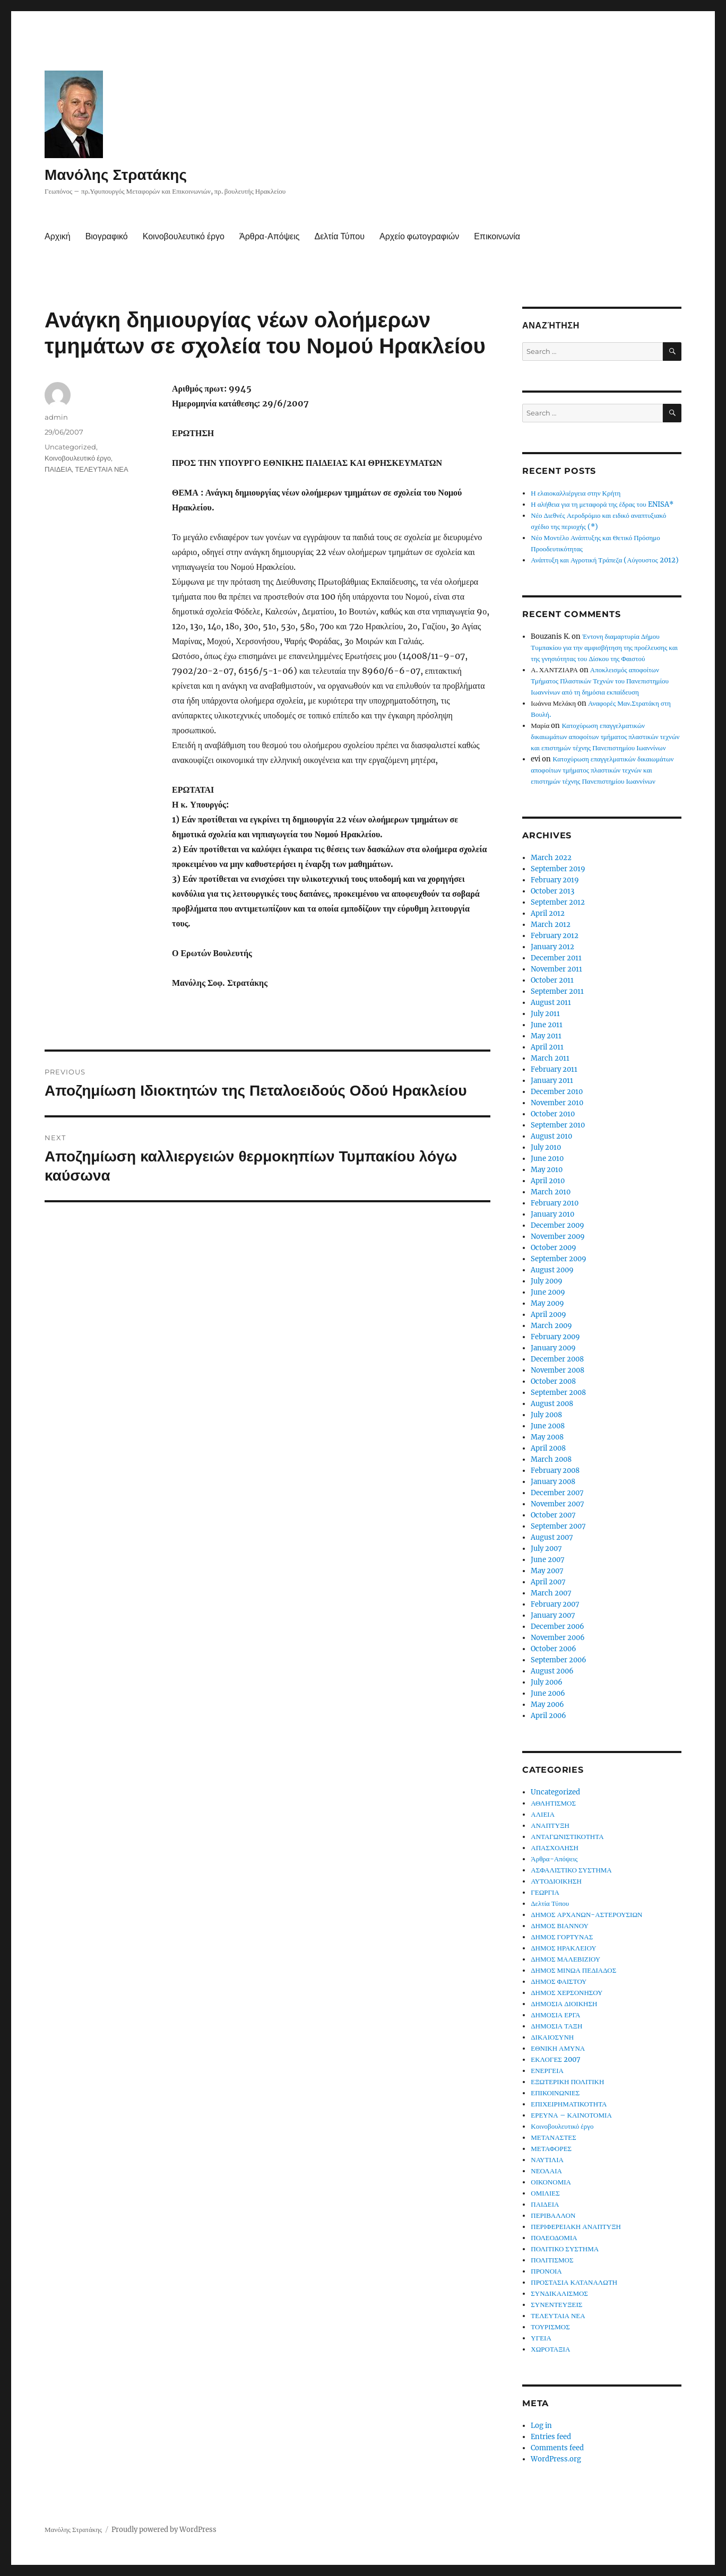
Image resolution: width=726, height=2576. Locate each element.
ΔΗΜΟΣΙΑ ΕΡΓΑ (555, 2014)
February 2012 (554, 935)
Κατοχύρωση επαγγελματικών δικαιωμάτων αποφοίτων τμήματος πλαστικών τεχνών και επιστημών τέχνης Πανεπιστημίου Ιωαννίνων (605, 736)
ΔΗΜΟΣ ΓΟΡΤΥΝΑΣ (562, 1936)
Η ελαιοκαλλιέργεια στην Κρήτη (575, 493)
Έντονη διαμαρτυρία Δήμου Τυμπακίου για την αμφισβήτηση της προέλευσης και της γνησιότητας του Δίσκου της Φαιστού (604, 647)
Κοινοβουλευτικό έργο (183, 236)
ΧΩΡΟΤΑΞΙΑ (550, 2349)
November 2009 (558, 1236)
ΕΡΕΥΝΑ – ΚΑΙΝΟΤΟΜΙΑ (571, 2115)
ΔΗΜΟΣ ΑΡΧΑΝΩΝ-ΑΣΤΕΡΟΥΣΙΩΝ (586, 1914)
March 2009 (551, 1325)
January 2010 (552, 1214)
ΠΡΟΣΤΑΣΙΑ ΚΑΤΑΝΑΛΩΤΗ (574, 2282)
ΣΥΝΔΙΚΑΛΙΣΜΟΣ (559, 2293)
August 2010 (551, 1136)
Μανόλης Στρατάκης (116, 175)
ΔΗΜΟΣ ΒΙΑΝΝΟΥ (560, 1925)
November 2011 (556, 969)
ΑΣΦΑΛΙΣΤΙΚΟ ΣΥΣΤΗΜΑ (571, 1870)
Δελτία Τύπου (339, 236)
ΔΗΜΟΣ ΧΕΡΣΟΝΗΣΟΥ (566, 1992)
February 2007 (555, 1604)
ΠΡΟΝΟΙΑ (546, 2271)
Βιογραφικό (106, 236)
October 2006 (553, 1648)
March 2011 (550, 1058)
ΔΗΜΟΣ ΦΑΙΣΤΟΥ (558, 1981)
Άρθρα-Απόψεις (269, 236)
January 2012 (552, 946)
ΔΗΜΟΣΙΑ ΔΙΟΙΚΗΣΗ (564, 2003)
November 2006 (558, 1637)
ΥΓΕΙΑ (541, 2338)
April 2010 (548, 1180)
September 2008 (558, 1392)
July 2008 (546, 1414)
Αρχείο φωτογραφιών (419, 236)
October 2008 (553, 1381)
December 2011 (556, 957)
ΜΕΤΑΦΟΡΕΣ (551, 2148)
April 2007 (548, 1581)
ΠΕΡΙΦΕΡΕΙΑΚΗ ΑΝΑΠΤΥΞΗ (576, 2226)
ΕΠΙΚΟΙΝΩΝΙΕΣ (555, 2092)
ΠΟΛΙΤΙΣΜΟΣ (552, 2260)
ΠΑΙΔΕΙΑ (58, 469)
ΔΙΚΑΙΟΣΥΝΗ (552, 2037)
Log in (541, 2425)
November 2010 (557, 1102)
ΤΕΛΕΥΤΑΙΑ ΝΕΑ (101, 469)
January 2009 (553, 1347)
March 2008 (551, 1459)
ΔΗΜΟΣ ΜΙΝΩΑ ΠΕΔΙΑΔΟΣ (573, 1970)
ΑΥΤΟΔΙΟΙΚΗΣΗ (556, 1881)
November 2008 (557, 1370)
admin (56, 417)
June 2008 (548, 1425)
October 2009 (553, 1247)
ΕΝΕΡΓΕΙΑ (547, 2070)
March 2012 (551, 924)
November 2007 (557, 1503)
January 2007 (553, 1615)
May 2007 (547, 1570)
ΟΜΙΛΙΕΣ (545, 2193)
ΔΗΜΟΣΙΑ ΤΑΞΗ (556, 2026)
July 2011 (545, 1013)
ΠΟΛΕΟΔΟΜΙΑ (554, 2237)
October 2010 (553, 1113)
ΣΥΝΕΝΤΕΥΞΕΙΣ (556, 2304)
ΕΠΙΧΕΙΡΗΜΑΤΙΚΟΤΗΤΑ (569, 2104)
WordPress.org (556, 2459)
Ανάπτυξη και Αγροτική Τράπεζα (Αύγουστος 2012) (604, 560)
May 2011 (546, 1035)
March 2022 (551, 857)
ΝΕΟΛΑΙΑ (546, 2170)
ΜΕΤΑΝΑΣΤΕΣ (553, 2137)
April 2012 (548, 913)
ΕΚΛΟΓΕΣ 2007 (556, 2059)
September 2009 (558, 1258)
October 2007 (553, 1515)
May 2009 (547, 1303)
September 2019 (558, 868)
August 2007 (552, 1537)
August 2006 (552, 1671)
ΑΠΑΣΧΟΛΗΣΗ (554, 1847)
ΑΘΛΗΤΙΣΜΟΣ (553, 1803)
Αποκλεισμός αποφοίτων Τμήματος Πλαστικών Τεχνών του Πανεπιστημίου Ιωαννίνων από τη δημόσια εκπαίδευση (600, 681)
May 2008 (547, 1437)
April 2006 (548, 1715)
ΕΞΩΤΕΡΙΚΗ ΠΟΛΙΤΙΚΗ (567, 2081)
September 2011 (557, 991)
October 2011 (552, 980)
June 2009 (548, 1292)
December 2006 (557, 1626)
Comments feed (557, 2447)
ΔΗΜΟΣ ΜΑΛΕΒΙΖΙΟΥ (565, 1959)
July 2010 (546, 1147)
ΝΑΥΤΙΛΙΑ (547, 2159)
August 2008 (552, 1403)
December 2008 (557, 1359)
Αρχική (58, 236)
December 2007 (557, 1492)
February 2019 (555, 879)
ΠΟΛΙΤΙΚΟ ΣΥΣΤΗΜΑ (565, 2248)
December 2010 (557, 1091)
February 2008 (555, 1470)
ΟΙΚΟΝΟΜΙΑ (551, 2182)
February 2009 (555, 1336)
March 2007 (551, 1593)
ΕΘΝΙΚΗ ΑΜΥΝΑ (558, 2048)
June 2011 (547, 1024)
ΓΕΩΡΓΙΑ (545, 1892)
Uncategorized (70, 447)
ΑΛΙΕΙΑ (543, 1814)
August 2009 (552, 1269)
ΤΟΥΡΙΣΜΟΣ (550, 2326)
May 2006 (547, 1704)
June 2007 (548, 1559)
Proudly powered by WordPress (164, 2529)
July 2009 (547, 1281)
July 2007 (546, 1548)
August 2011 (551, 1002)
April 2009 (548, 1314)
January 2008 (553, 1481)
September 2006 (558, 1659)
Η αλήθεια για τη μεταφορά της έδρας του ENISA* (602, 504)
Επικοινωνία (497, 236)
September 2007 (558, 1526)
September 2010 (558, 1125)
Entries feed (551, 2436)
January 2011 (552, 1080)
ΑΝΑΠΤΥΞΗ (550, 1825)
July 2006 (547, 1682)
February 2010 (554, 1203)
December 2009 (557, 1225)
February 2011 (554, 1069)
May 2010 (547, 1169)
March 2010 (551, 1191)
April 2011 (547, 1047)
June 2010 (547, 1158)
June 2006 (548, 1693)
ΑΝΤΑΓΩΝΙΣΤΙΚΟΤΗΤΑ (567, 1836)
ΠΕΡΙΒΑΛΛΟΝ (553, 2215)
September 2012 (558, 902)
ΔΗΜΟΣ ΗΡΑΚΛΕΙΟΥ (563, 1948)
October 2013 (552, 891)
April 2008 (548, 1448)
